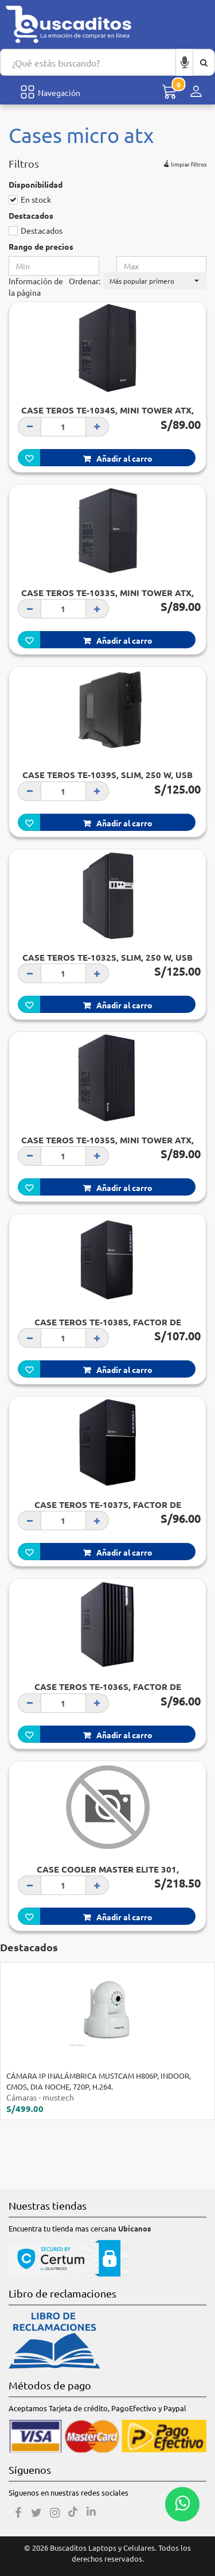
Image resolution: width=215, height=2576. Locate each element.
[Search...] (88, 62)
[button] (154, 280)
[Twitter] (36, 2513)
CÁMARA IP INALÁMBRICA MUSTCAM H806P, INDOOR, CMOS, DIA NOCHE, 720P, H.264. (98, 2081)
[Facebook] (18, 2513)
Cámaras (21, 2097)
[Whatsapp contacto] (182, 2504)
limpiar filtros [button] (183, 162)
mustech (58, 2097)
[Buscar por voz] (184, 62)
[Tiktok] (73, 2513)
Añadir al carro (118, 458)
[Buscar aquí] (204, 62)
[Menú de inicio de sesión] (196, 92)
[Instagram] (54, 2513)
